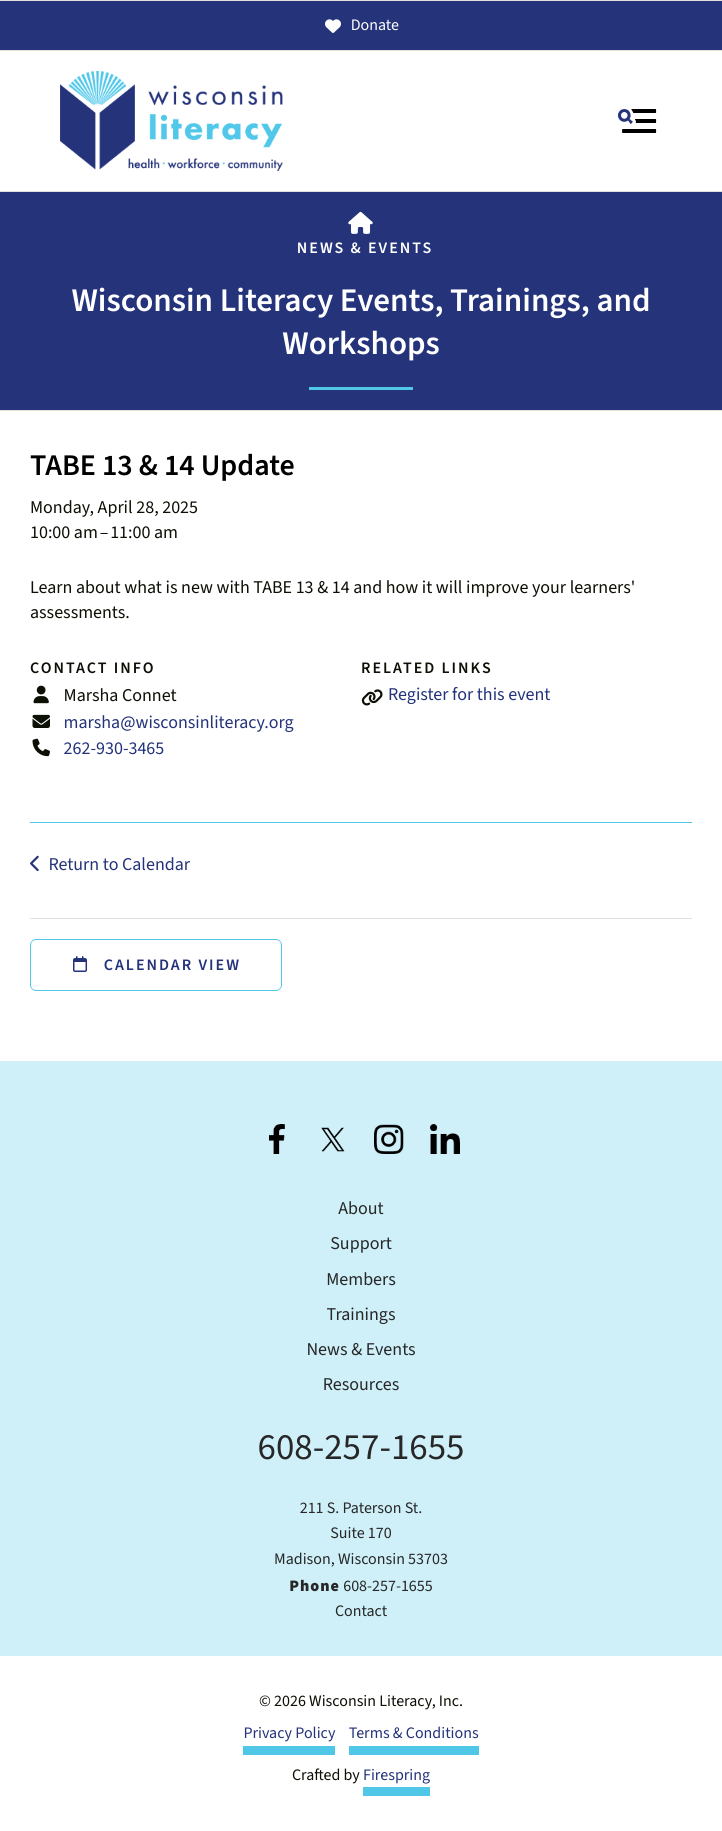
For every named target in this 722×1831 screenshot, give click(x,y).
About (360, 1209)
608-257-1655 (361, 1447)
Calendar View (156, 966)
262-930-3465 (114, 749)
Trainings (361, 1315)
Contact (361, 1612)
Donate (361, 26)
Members (361, 1280)
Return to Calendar (119, 865)
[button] (637, 121)
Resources (361, 1385)
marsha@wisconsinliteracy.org (179, 723)
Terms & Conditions (414, 1734)
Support (360, 1244)
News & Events (365, 249)
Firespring (396, 1776)
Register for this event (469, 695)
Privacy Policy (289, 1734)
